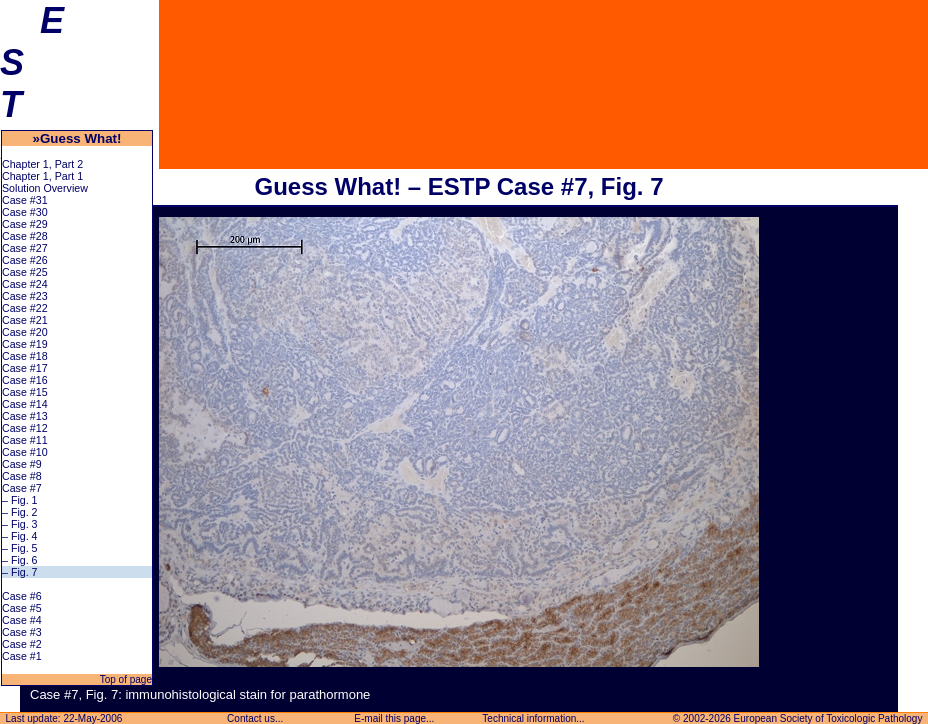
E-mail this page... (395, 718)
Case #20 (25, 332)
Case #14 (25, 404)
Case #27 (25, 248)
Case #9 (22, 464)
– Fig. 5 (20, 548)
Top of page (124, 679)
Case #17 (25, 368)
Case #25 (25, 272)
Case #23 (25, 296)
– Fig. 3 (20, 524)
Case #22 (25, 308)
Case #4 (22, 620)
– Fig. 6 (20, 560)
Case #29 (25, 224)
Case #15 (25, 392)
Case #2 (22, 644)
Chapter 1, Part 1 (42, 176)
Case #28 (25, 236)
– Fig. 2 (20, 512)
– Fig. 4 (20, 536)
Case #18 (25, 356)
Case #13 (25, 416)
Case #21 (25, 320)
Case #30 (25, 212)
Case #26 (25, 260)
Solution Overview (45, 188)
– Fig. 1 (20, 500)
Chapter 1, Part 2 (42, 164)
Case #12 (25, 428)
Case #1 (22, 656)
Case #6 (22, 596)
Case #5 (22, 608)
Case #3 (22, 632)
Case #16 (25, 380)
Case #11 (25, 440)
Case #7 (22, 488)
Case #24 (25, 284)
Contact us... (255, 718)
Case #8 (22, 476)
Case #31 (25, 200)
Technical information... (534, 718)
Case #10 (25, 452)
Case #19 (25, 344)
